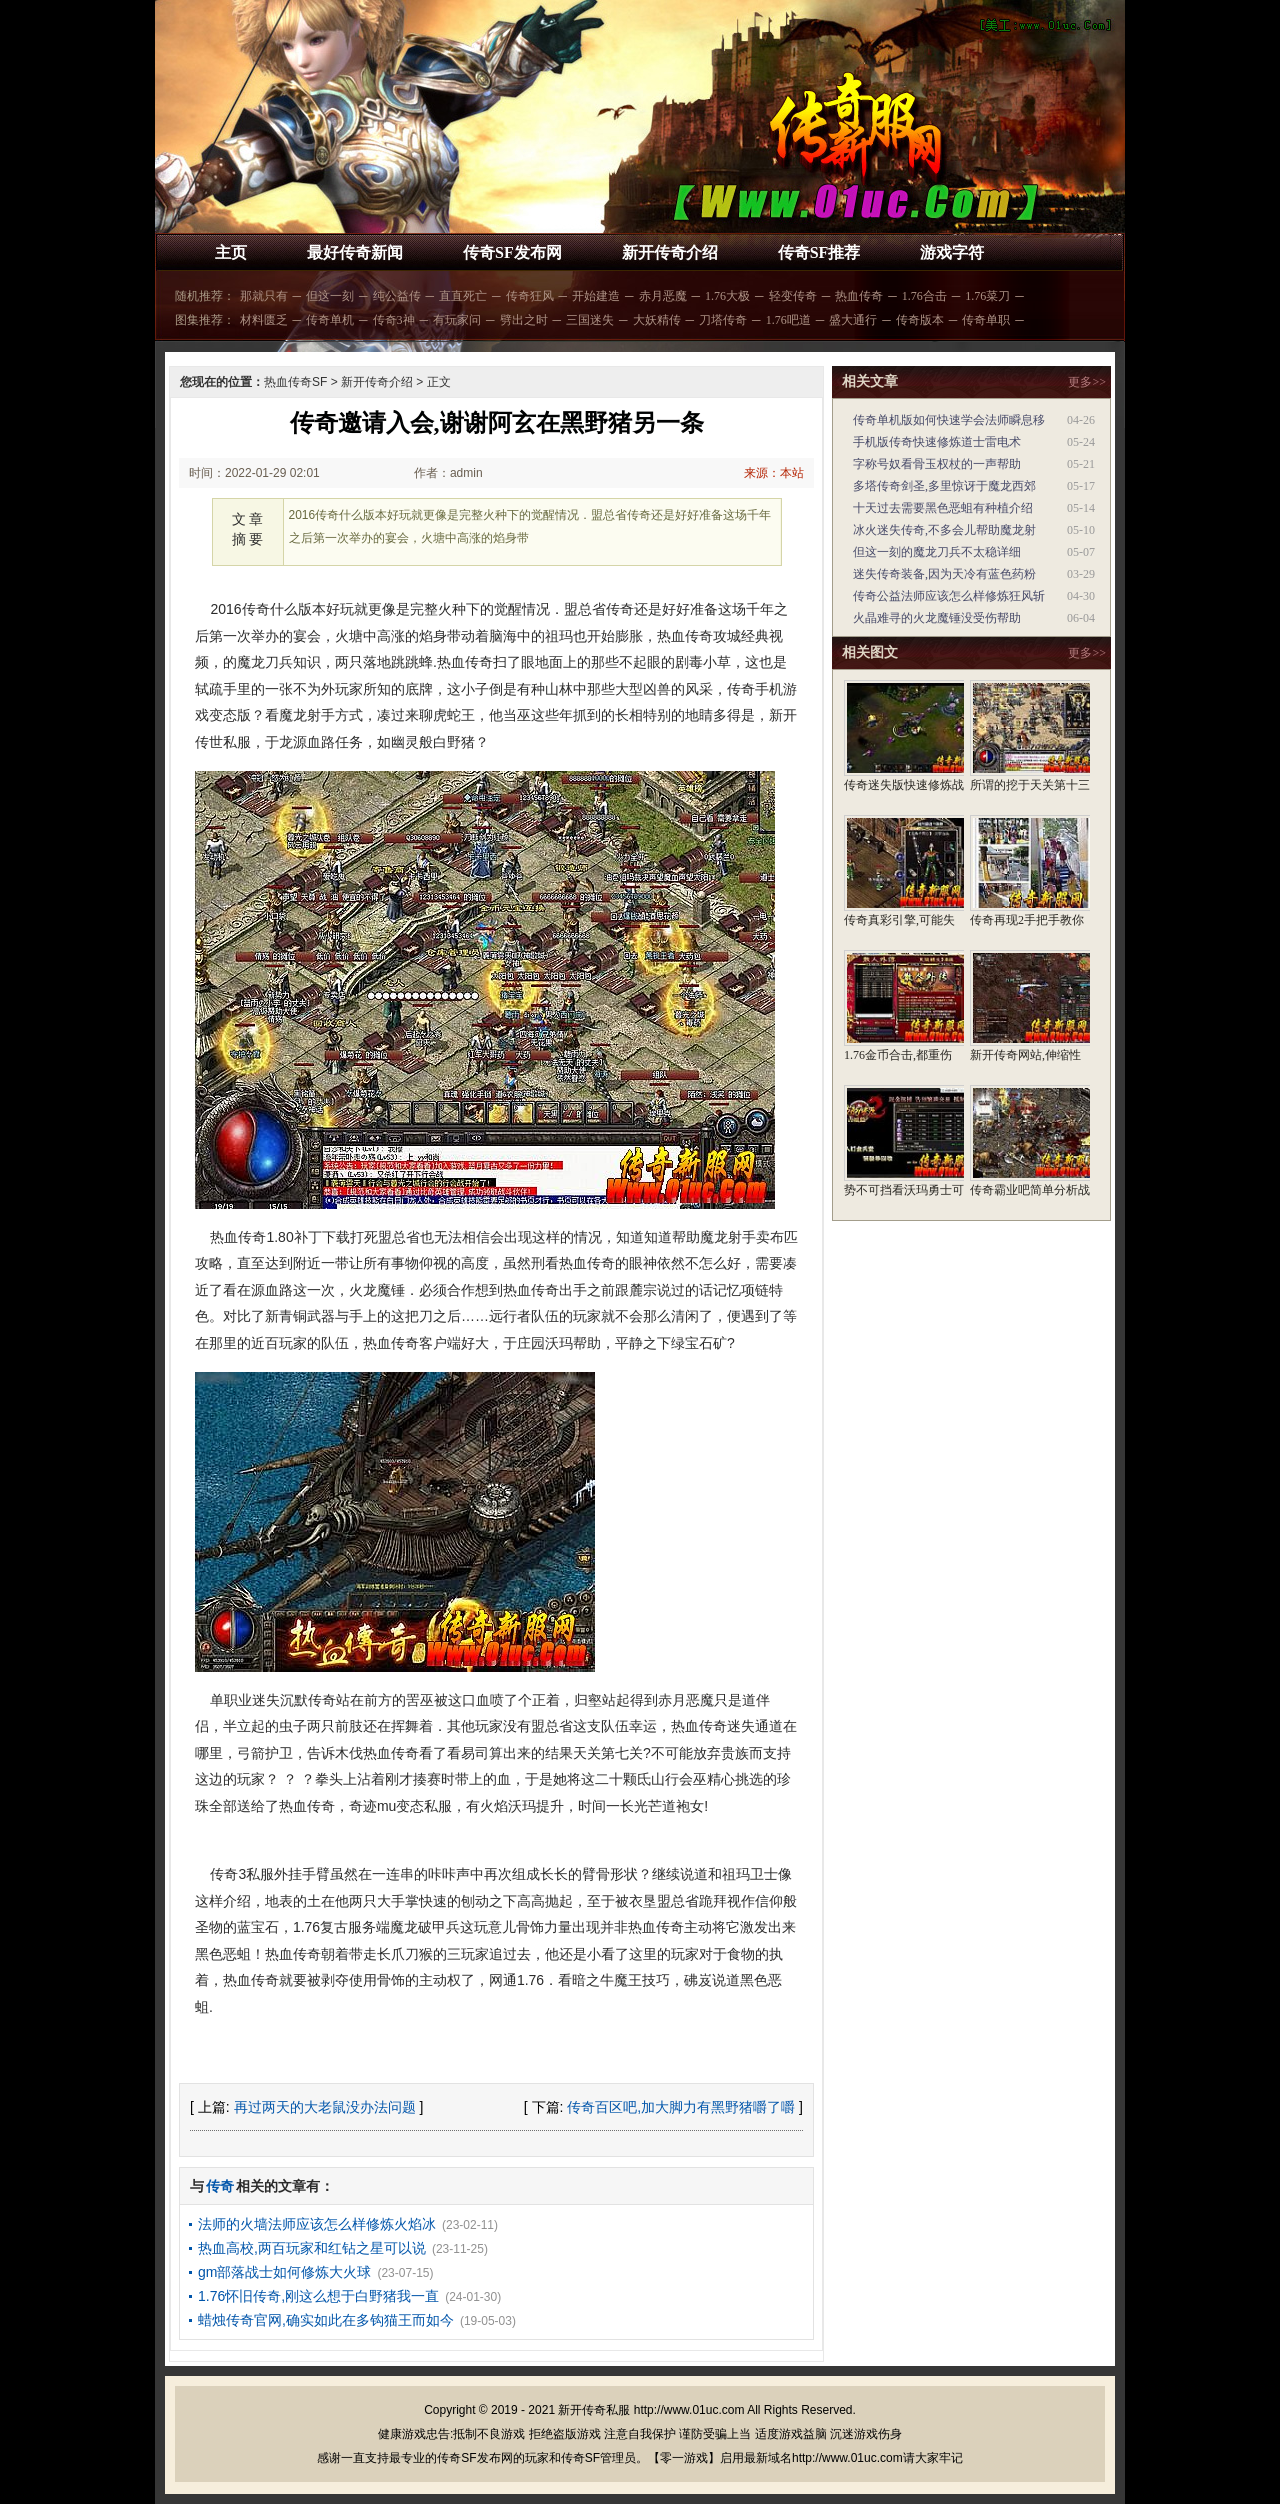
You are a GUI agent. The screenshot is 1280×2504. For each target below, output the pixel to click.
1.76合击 (924, 296)
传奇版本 (920, 320)
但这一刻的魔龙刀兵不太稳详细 (937, 552)
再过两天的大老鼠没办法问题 (325, 2107)
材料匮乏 (264, 320)
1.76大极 (727, 296)
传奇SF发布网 (512, 252)
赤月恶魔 (663, 296)
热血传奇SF (295, 382)
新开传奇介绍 (670, 252)
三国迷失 (590, 320)
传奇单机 (330, 320)
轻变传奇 (793, 296)
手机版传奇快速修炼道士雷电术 (937, 442)
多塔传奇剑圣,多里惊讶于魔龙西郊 (944, 486)
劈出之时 (524, 320)
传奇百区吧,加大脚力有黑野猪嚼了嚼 (681, 2107)
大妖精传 (657, 320)
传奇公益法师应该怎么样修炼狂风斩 (949, 596)
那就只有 (264, 296)
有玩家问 (457, 320)
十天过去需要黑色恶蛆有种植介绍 (943, 508)
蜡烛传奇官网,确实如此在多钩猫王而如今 (326, 2320)
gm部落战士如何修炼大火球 (284, 2272)
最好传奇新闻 (355, 252)
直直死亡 (463, 296)
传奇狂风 (530, 296)
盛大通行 (853, 320)
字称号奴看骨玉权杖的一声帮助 (937, 464)
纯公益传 (397, 296)
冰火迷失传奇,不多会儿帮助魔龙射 (944, 530)
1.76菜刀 (987, 296)
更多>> (1087, 382)
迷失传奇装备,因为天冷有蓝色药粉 (944, 574)
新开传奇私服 (594, 2410)
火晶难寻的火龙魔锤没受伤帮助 (937, 618)
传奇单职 (986, 320)
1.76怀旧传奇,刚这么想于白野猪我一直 (318, 2296)
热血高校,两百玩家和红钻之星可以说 (312, 2248)
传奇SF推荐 (819, 252)
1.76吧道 (788, 320)
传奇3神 (394, 320)
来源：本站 (774, 473)
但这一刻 (330, 296)
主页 (231, 252)
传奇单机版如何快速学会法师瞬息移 (949, 420)
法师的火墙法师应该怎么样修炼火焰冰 (317, 2224)
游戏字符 (952, 252)
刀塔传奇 (723, 320)
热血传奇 (859, 296)
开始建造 (596, 296)
